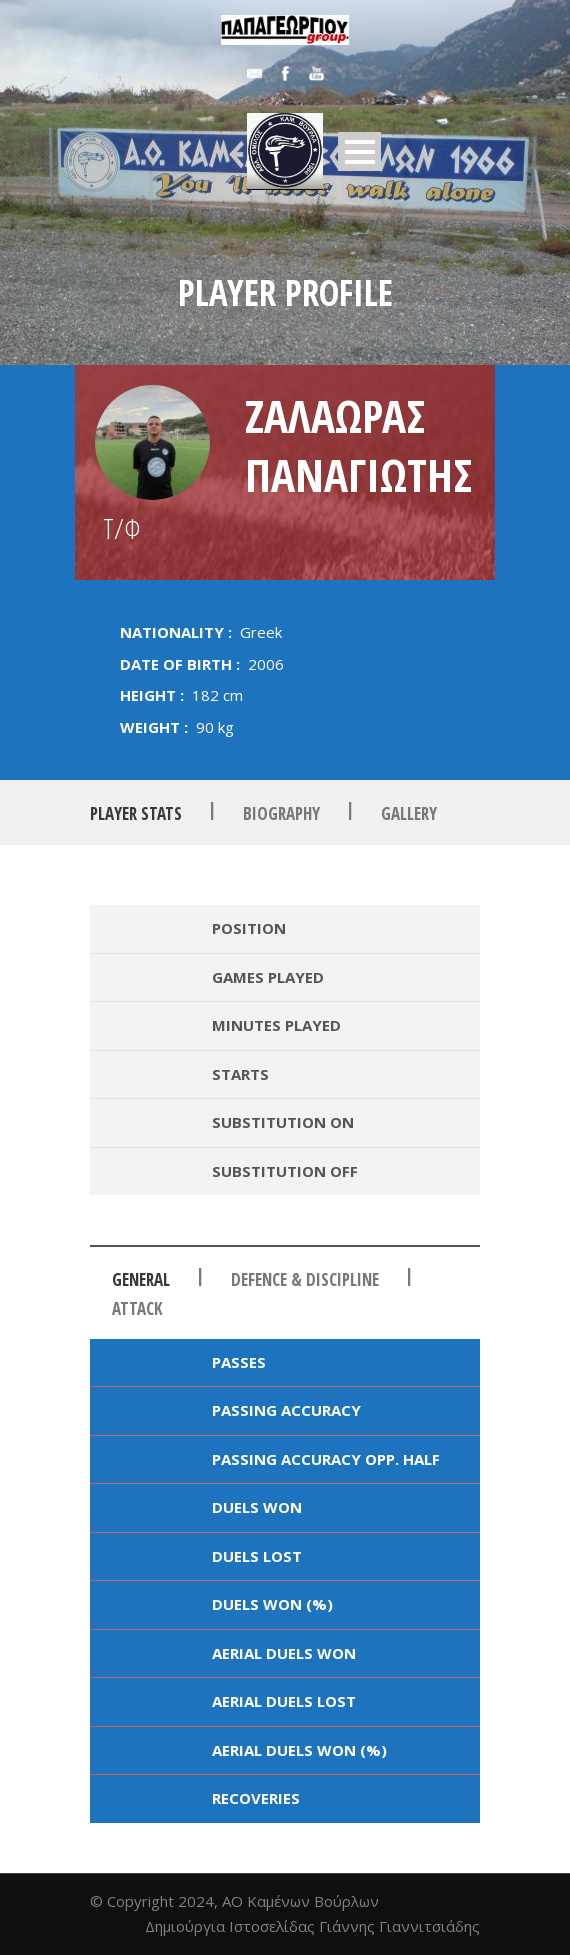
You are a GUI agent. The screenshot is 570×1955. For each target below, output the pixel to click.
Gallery (409, 813)
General (141, 1279)
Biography (281, 813)
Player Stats (136, 813)
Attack (137, 1308)
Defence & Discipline (305, 1279)
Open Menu (359, 151)
